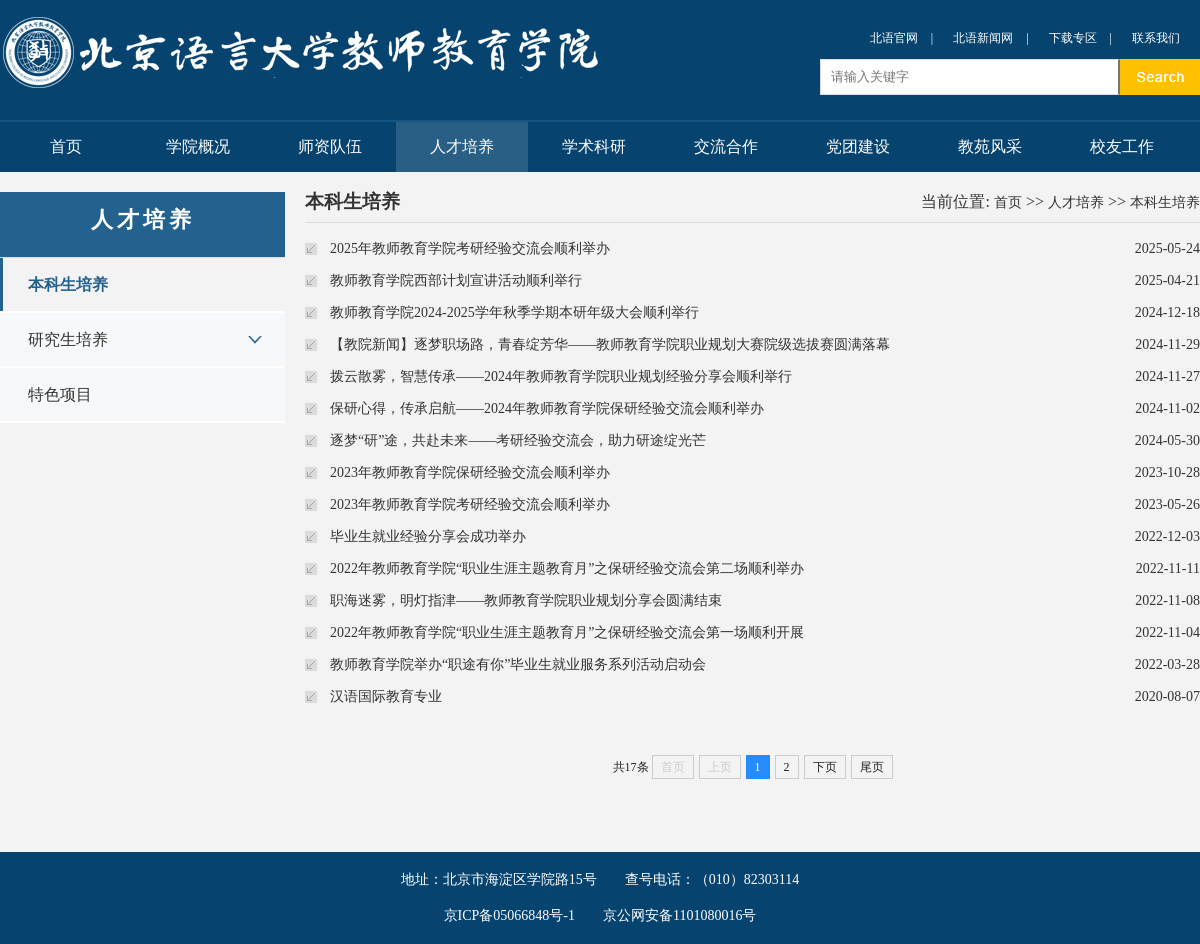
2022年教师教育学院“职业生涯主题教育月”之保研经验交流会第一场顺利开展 (567, 632)
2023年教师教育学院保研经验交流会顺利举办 (470, 472)
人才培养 (462, 146)
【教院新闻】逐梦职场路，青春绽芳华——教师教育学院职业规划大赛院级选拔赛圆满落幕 (610, 344)
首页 (66, 146)
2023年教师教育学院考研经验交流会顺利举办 (470, 504)
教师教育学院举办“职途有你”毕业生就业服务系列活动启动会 (518, 664)
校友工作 (1122, 146)
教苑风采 (990, 146)
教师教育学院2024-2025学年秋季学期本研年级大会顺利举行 (514, 312)
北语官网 (894, 38)
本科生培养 (68, 284)
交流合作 (726, 146)
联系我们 (1156, 38)
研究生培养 (68, 339)
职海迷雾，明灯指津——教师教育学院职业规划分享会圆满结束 (526, 600)
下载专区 (1073, 38)
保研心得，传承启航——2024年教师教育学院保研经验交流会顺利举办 (547, 408)
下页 (825, 767)
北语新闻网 (983, 38)
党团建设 (858, 146)
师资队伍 (330, 146)
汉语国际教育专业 (386, 696)
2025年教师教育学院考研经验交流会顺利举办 (470, 248)
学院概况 (198, 146)
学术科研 (594, 146)
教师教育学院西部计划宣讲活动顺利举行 (456, 280)
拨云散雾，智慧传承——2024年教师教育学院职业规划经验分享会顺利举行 (561, 376)
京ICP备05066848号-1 (509, 915)
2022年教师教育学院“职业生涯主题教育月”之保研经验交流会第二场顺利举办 (567, 568)
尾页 (872, 767)
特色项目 (60, 394)
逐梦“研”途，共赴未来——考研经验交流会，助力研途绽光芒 (518, 440)
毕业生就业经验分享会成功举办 (428, 536)
